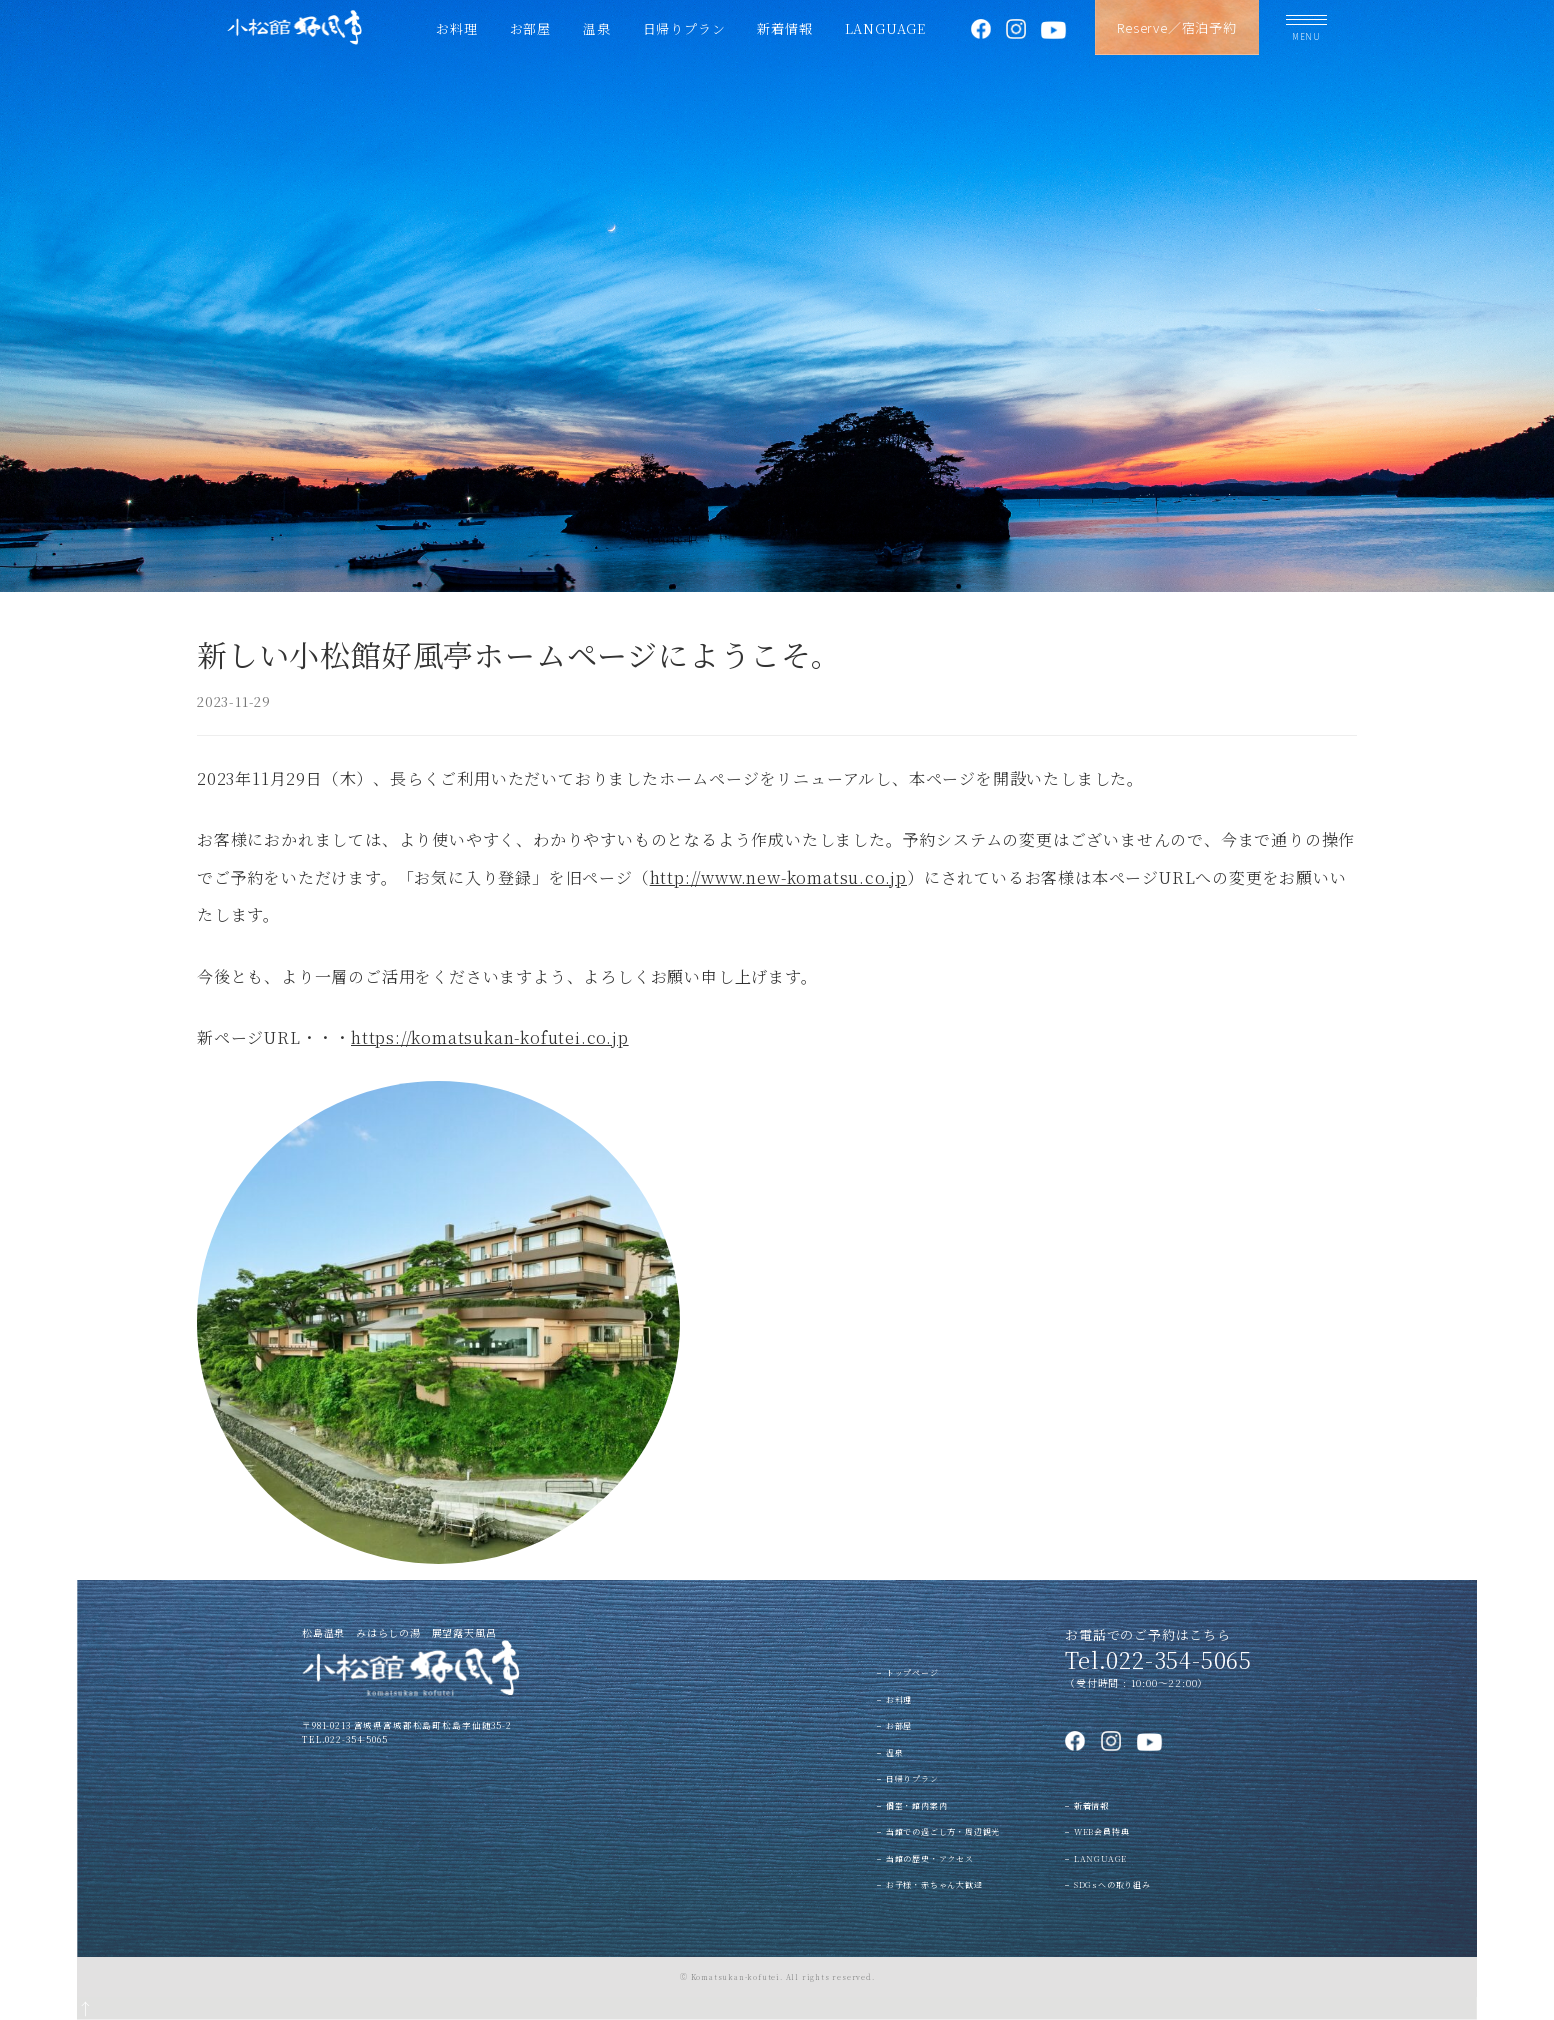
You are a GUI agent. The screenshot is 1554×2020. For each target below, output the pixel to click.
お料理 (456, 28)
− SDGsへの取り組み (1108, 1884)
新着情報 (784, 28)
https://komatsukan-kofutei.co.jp (490, 1037)
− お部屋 (894, 1725)
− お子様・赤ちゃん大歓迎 (929, 1884)
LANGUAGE (885, 28)
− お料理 (894, 1699)
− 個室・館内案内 (912, 1805)
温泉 (597, 28)
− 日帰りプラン (907, 1778)
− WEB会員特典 (1097, 1831)
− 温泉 (890, 1752)
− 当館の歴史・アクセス (925, 1858)
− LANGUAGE (1096, 1858)
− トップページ (907, 1672)
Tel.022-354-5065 (1158, 1659)
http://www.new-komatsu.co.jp (778, 877)
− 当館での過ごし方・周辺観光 (938, 1831)
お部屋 (530, 28)
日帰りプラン (684, 28)
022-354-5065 (356, 1739)
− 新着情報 (1087, 1805)
